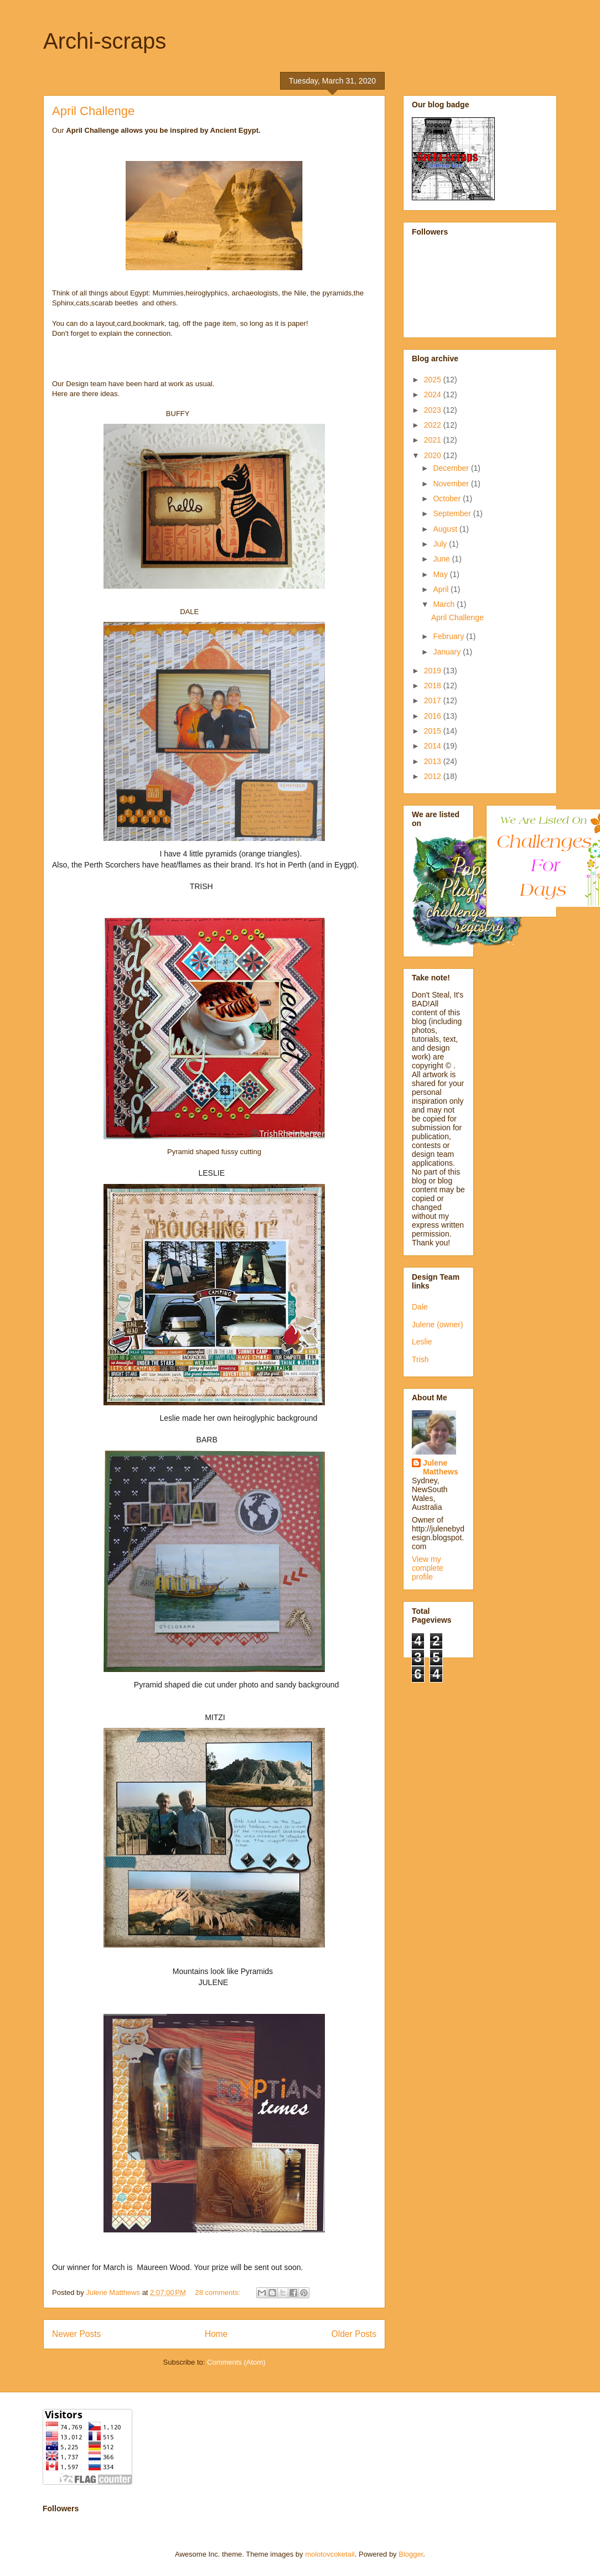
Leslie (422, 1341)
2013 (433, 761)
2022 (433, 424)
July (441, 543)
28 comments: (218, 2292)
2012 (433, 776)
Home (216, 2334)
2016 (433, 715)
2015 (433, 730)
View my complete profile (427, 1568)
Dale (420, 1306)
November (451, 483)
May (441, 574)
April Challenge (93, 111)
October (448, 498)
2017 (433, 700)
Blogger (411, 2554)
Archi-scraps (104, 41)
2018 (433, 685)
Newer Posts (76, 2334)
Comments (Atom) (236, 2362)
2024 (433, 394)
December (451, 468)
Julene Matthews (440, 1467)
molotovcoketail (330, 2554)
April (442, 589)
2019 (433, 670)
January (448, 651)
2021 (433, 439)
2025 (433, 379)
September (453, 513)
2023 (433, 410)
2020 (433, 455)
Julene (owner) (437, 1324)
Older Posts (354, 2334)
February (449, 636)
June (442, 558)
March (445, 604)
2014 (433, 745)
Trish (420, 1359)
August (446, 528)
